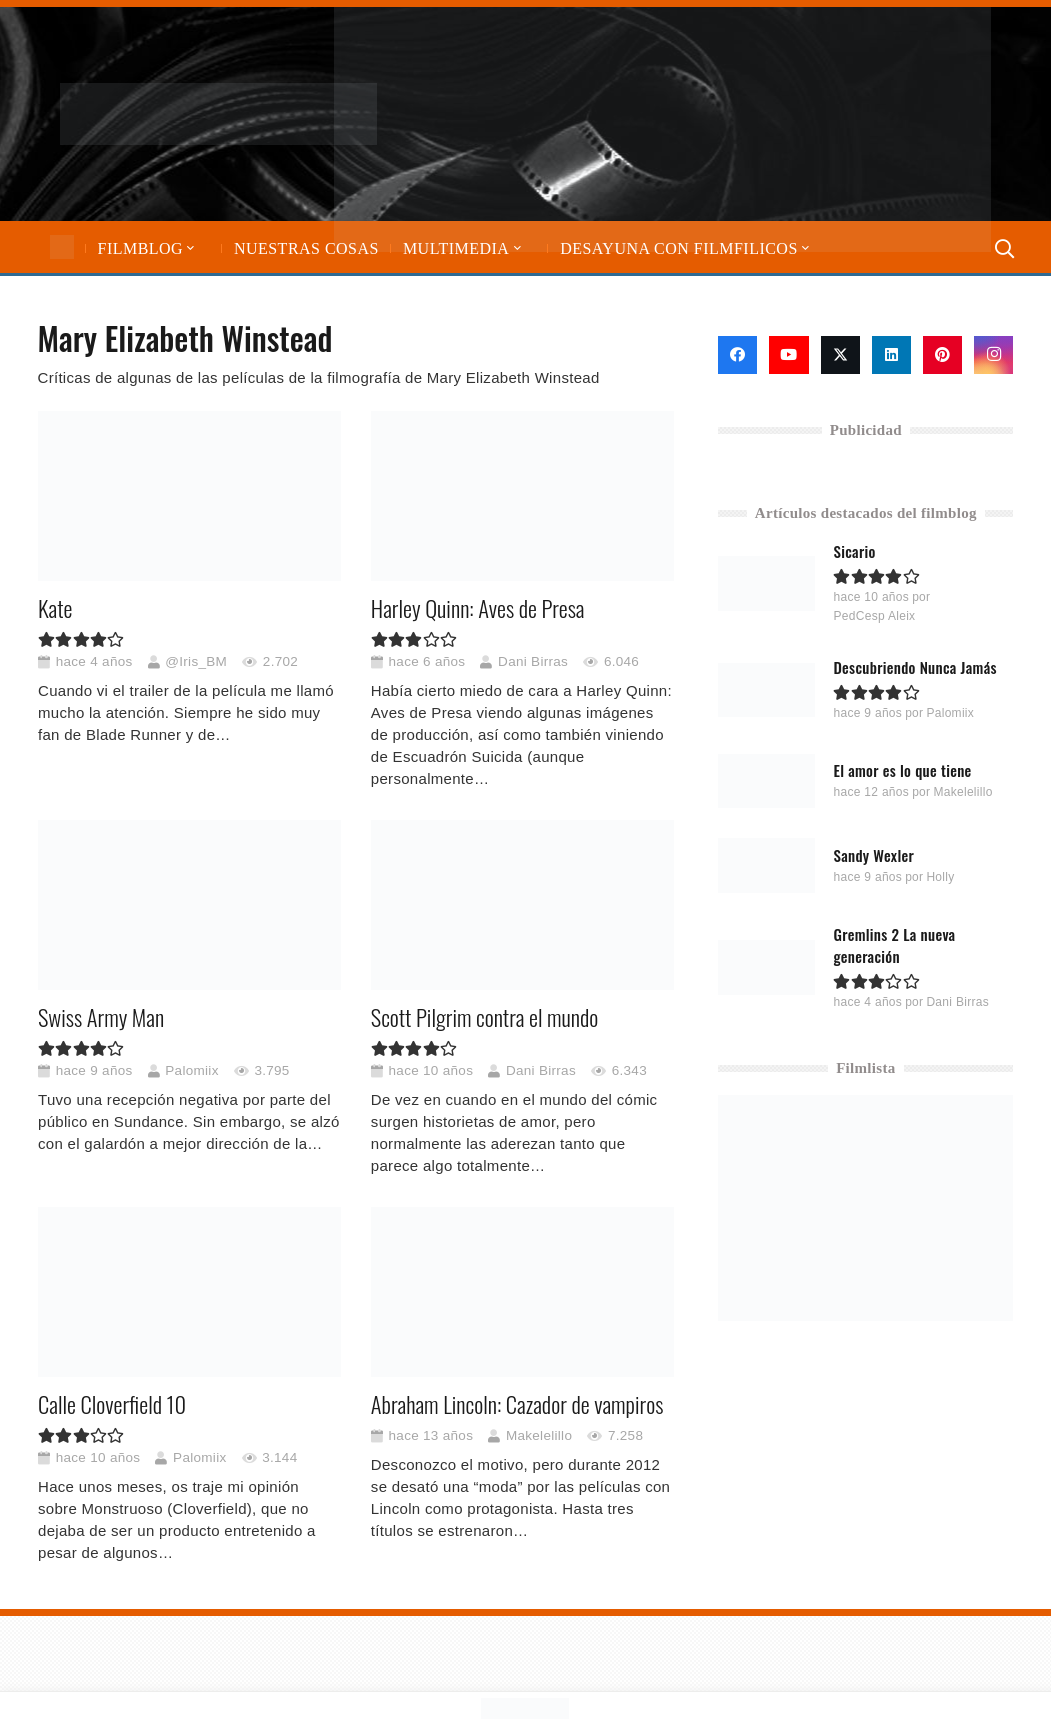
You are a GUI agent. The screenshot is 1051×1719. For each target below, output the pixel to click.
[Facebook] (737, 355)
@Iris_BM (196, 661)
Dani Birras (533, 661)
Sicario (855, 551)
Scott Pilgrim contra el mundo (483, 1018)
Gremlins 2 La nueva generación (895, 945)
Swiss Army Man (101, 1018)
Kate (55, 608)
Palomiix (191, 1070)
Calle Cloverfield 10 (112, 1405)
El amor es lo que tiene (903, 770)
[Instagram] (993, 355)
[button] (189, 248)
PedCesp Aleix (875, 616)
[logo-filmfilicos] (218, 114)
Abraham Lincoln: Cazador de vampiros (516, 1405)
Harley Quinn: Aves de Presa (477, 608)
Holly (941, 877)
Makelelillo (538, 1435)
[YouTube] (788, 355)
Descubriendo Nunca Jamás (915, 667)
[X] (840, 355)
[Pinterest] (942, 355)
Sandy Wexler (874, 855)
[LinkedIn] (891, 355)
